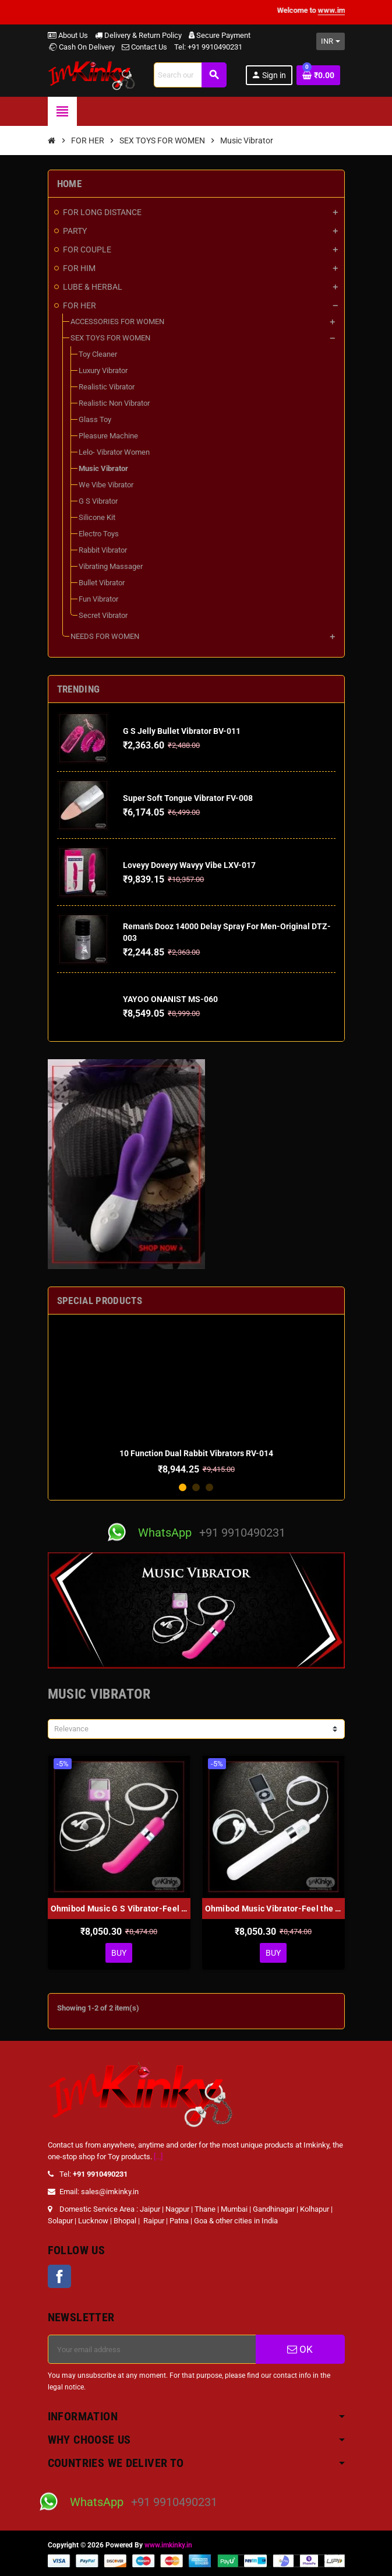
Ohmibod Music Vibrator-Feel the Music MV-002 (273, 1908)
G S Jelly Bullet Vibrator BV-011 (182, 731)
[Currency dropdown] (330, 41)
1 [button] (182, 1487)
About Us (68, 35)
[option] (196, 1399)
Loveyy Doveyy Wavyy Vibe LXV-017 (189, 865)
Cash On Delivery (81, 47)
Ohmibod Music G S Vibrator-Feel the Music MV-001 (119, 1908)
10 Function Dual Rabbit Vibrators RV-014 (196, 1453)
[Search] (190, 74)
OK (300, 2349)
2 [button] (196, 1487)
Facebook (59, 2276)
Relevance (71, 1728)
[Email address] (152, 2349)
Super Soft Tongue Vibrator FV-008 (188, 798)
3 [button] (209, 1487)
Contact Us (144, 47)
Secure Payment (219, 35)
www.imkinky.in (168, 2545)
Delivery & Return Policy (138, 35)
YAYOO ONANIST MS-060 (170, 999)
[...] (158, 2156)
